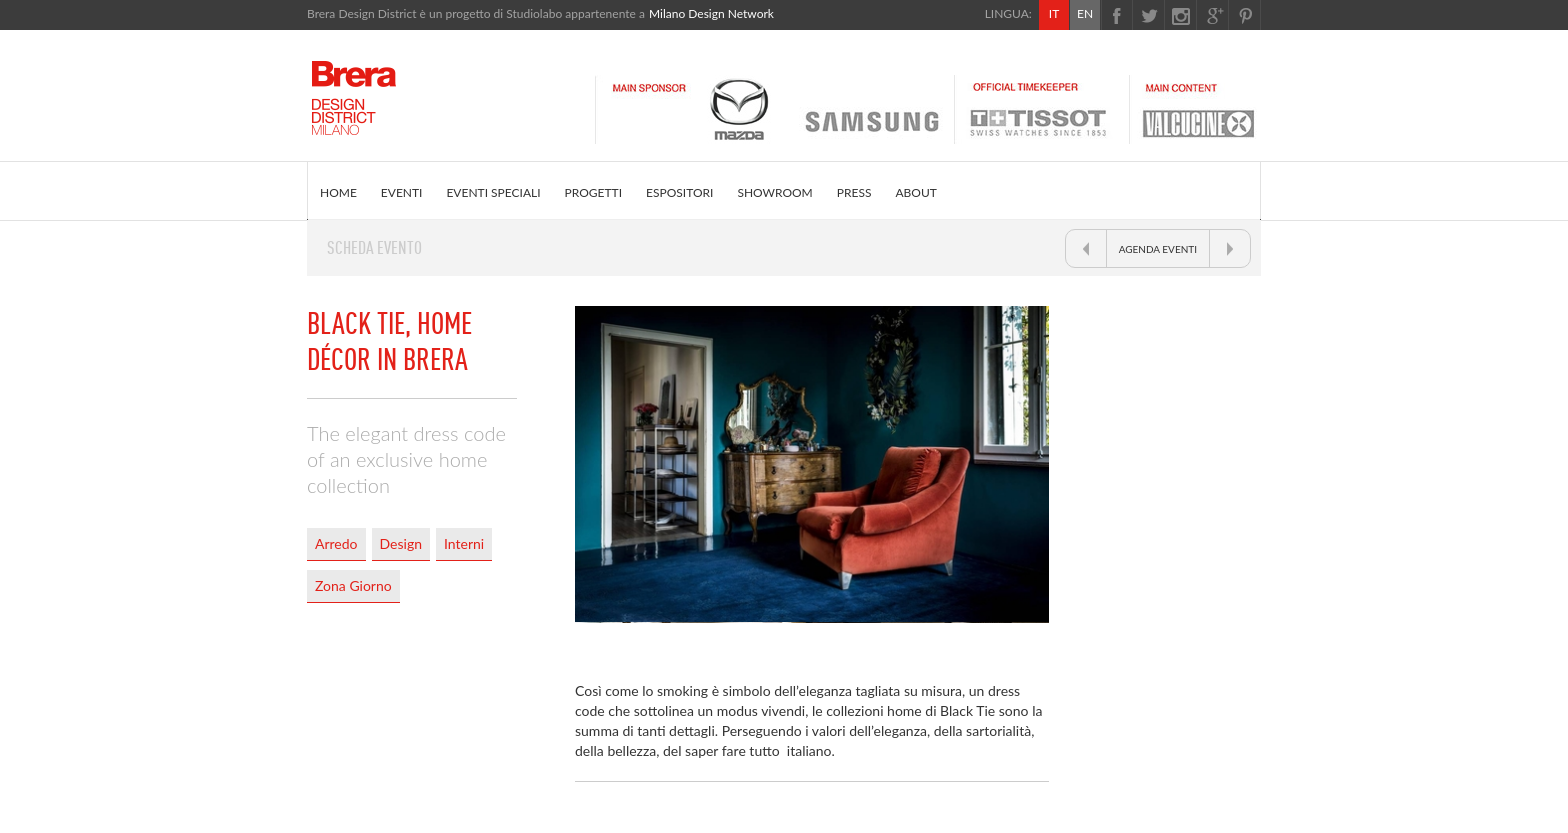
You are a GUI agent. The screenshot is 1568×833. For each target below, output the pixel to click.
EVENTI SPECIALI (493, 192)
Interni (464, 543)
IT (1054, 13)
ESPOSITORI (679, 192)
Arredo (336, 543)
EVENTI (402, 192)
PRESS (854, 192)
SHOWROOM (774, 192)
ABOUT (915, 192)
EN (1085, 13)
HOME (338, 192)
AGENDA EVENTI (1158, 249)
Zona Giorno (353, 585)
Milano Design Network (711, 13)
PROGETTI (593, 192)
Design (401, 543)
